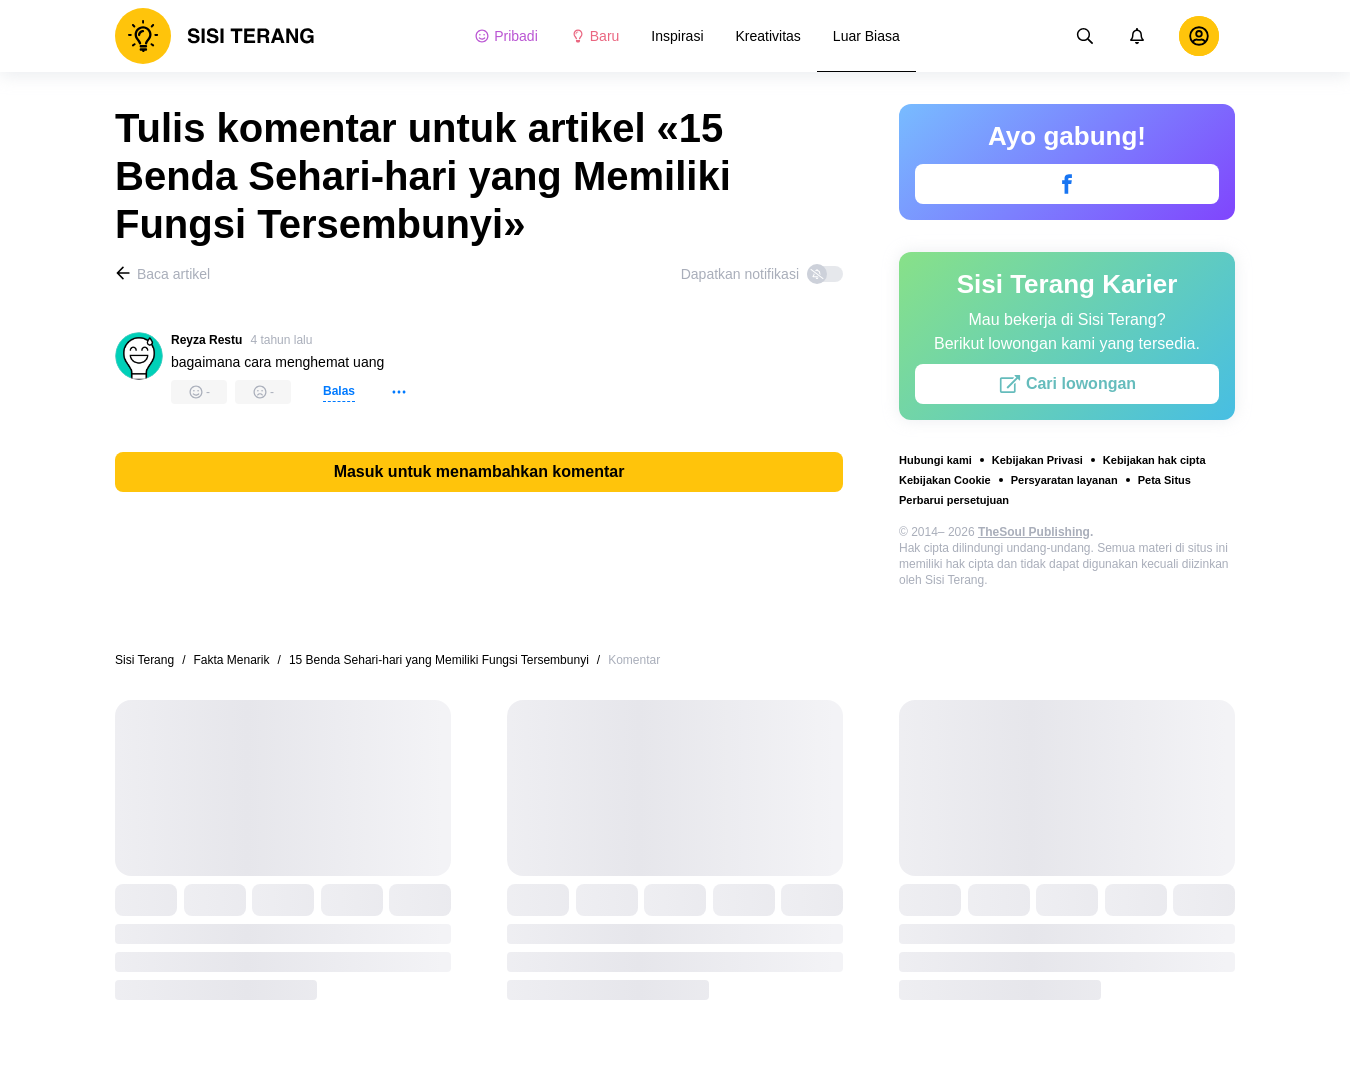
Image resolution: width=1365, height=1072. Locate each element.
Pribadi (506, 36)
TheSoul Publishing (1034, 532)
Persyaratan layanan (1064, 480)
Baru (595, 36)
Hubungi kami (935, 460)
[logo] (215, 36)
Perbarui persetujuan (954, 500)
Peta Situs (1164, 480)
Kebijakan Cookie (945, 480)
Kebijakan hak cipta (1154, 460)
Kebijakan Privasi (1037, 460)
